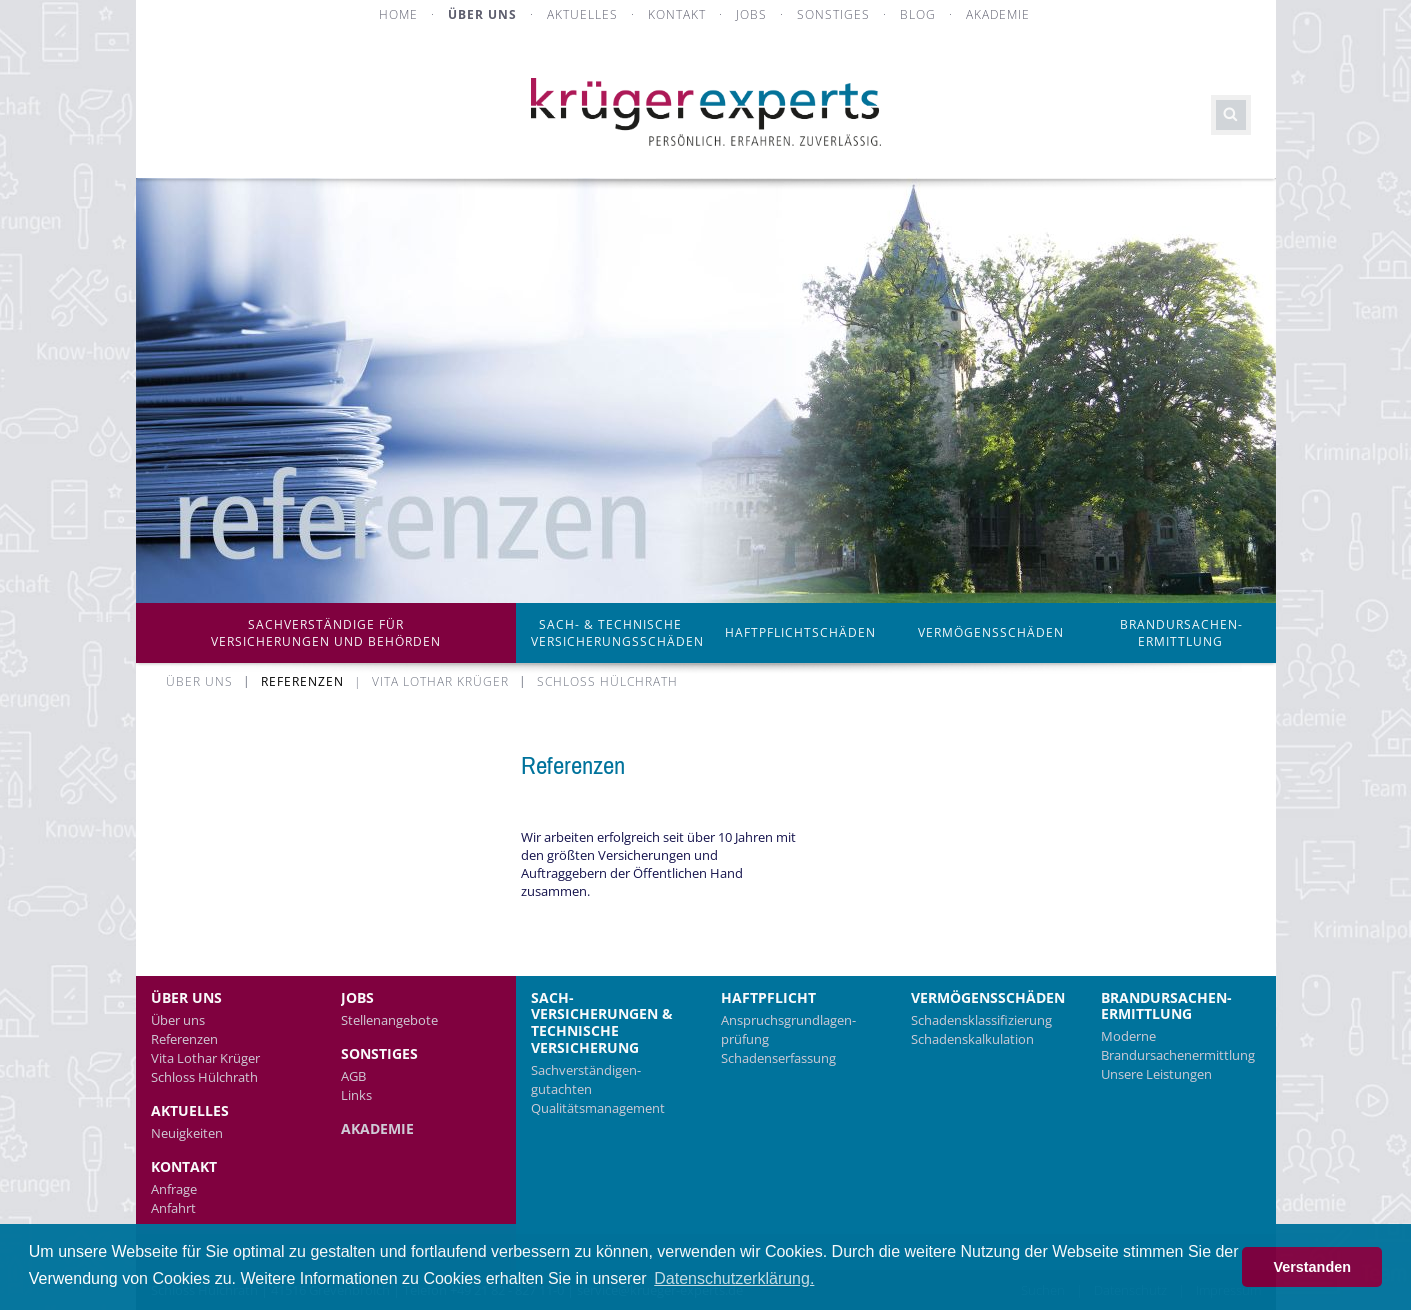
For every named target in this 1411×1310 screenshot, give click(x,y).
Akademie (377, 1128)
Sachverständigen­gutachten (586, 1079)
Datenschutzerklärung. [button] (734, 1278)
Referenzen (184, 1039)
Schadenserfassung (778, 1058)
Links (356, 1095)
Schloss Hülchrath (204, 1077)
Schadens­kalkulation (972, 1039)
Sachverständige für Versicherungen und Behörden (326, 633)
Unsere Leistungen (1156, 1074)
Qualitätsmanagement (598, 1108)
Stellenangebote (389, 1020)
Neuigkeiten (187, 1133)
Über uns (178, 1020)
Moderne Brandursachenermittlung (1178, 1045)
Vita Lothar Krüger (205, 1058)
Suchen (1231, 115)
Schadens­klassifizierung (981, 1020)
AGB (353, 1076)
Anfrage (174, 1189)
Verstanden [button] (1312, 1267)
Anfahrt (173, 1208)
